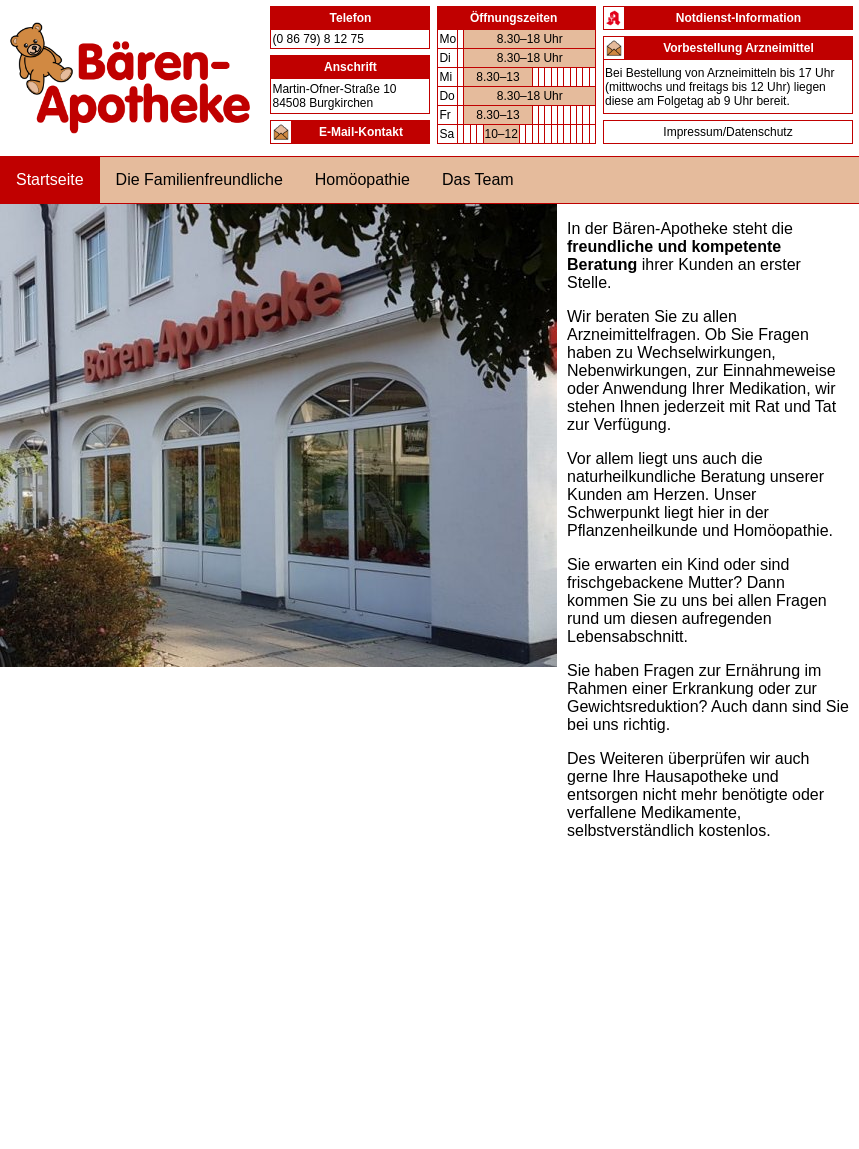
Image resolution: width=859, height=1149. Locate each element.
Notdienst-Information (738, 18)
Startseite (50, 179)
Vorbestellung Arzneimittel (738, 48)
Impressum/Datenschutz (727, 132)
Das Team (478, 179)
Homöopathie (362, 179)
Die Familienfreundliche (199, 179)
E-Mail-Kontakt (361, 132)
